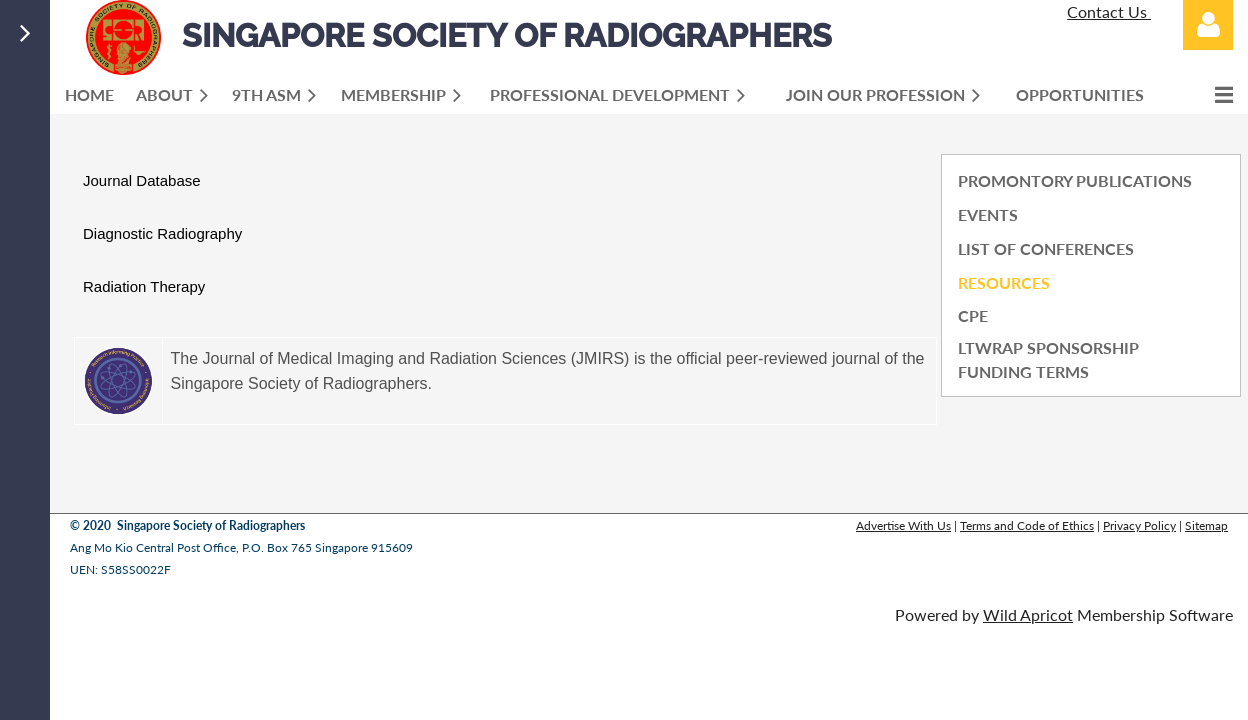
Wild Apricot (1028, 614)
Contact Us (1109, 11)
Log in (1208, 25)
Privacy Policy (1139, 525)
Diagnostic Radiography (162, 233)
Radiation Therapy (144, 286)
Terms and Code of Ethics (1027, 525)
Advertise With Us (903, 525)
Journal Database (142, 180)
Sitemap (1206, 525)
